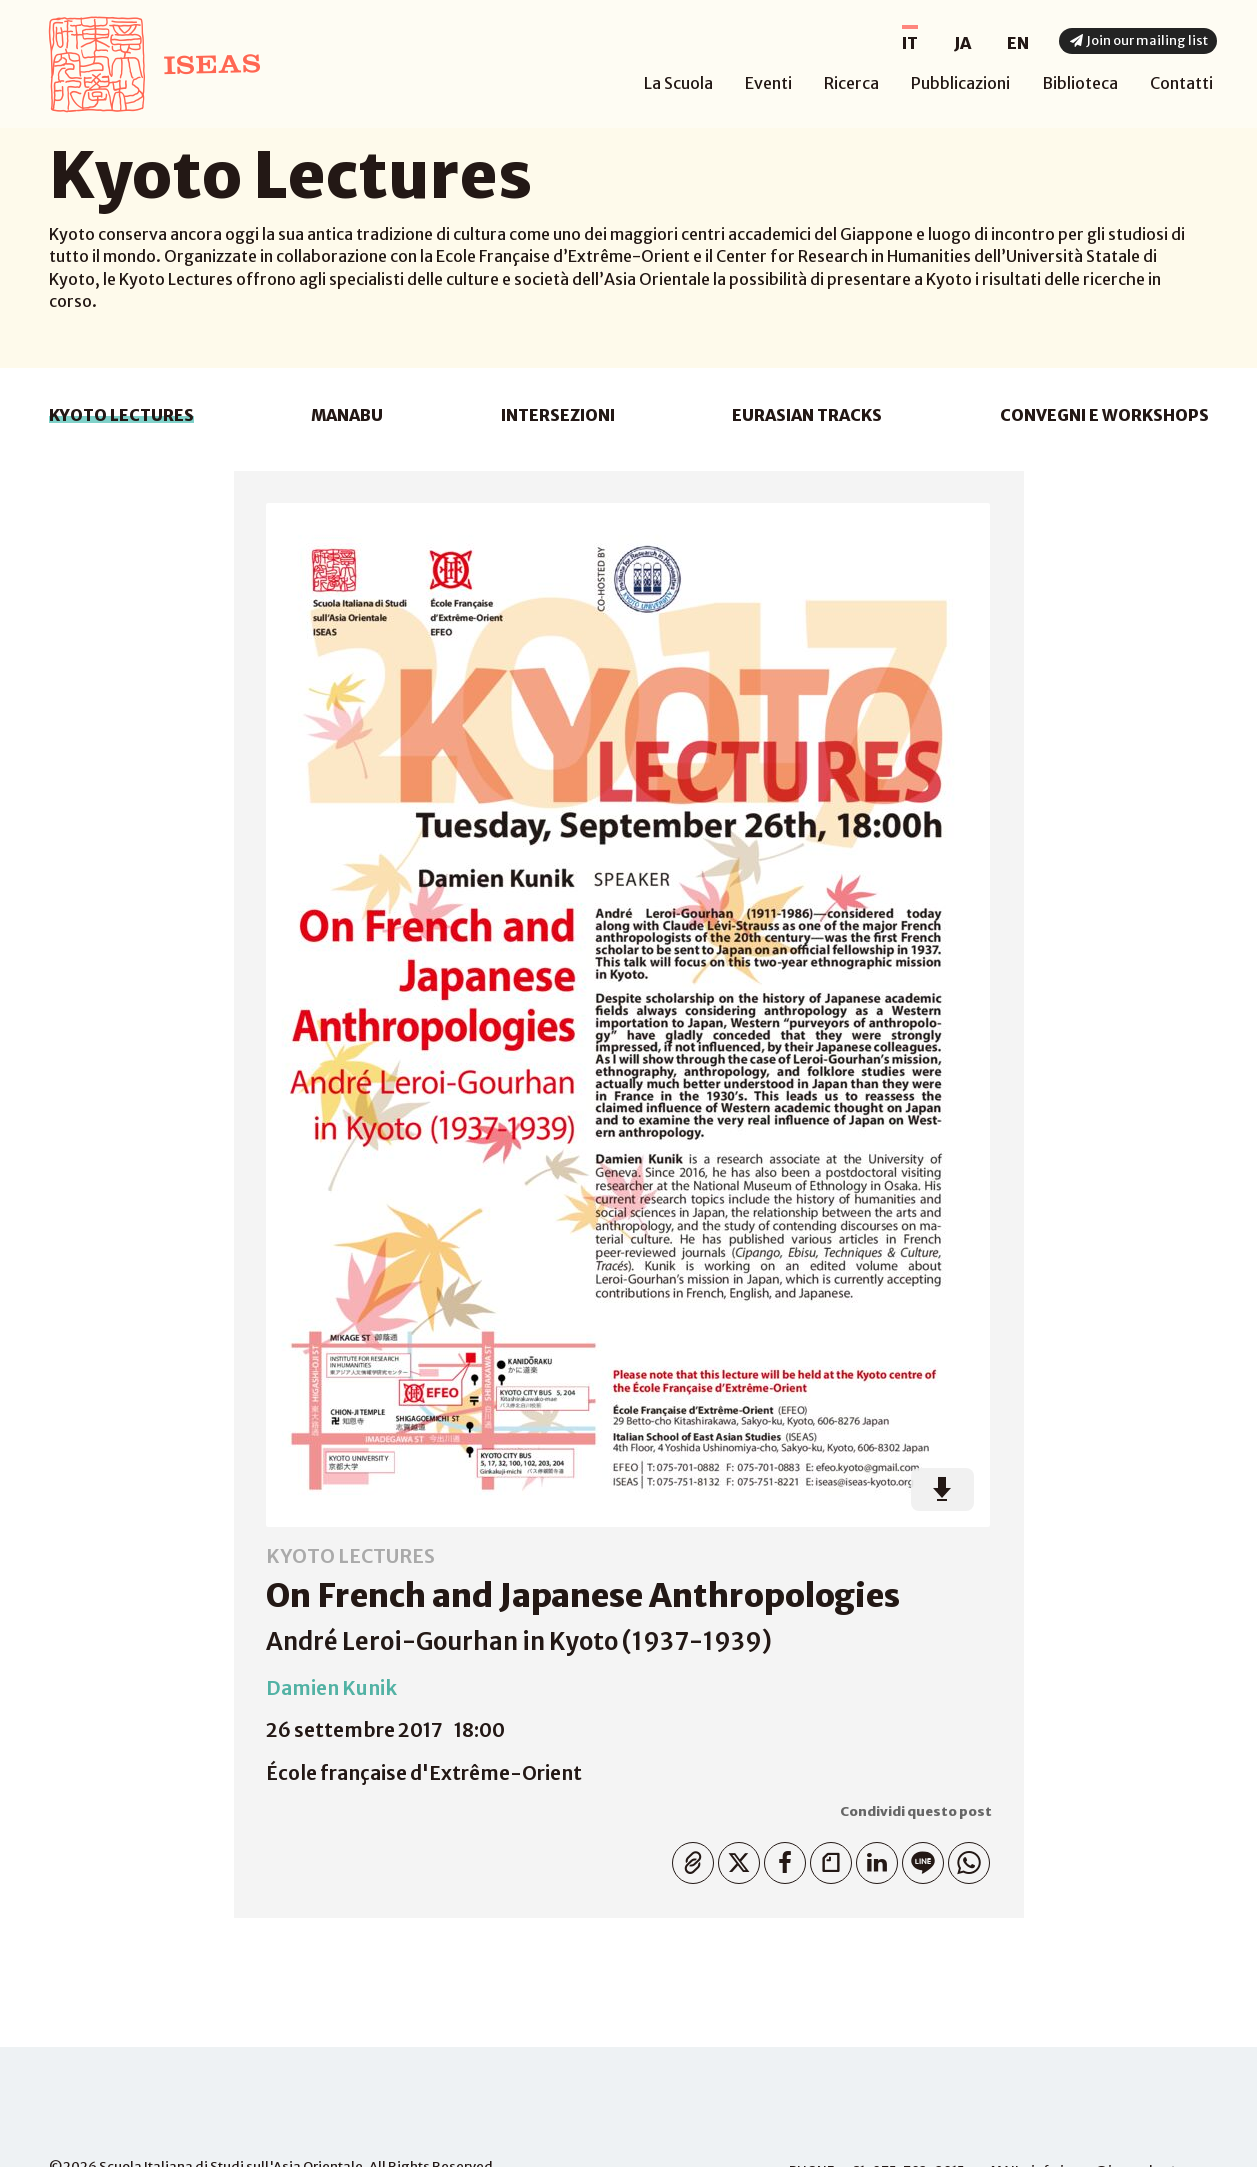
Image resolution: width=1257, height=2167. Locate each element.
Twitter (734, 1858)
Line (918, 1858)
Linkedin (872, 1858)
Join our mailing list (1138, 40)
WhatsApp (964, 1858)
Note (826, 1858)
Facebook (780, 1858)
